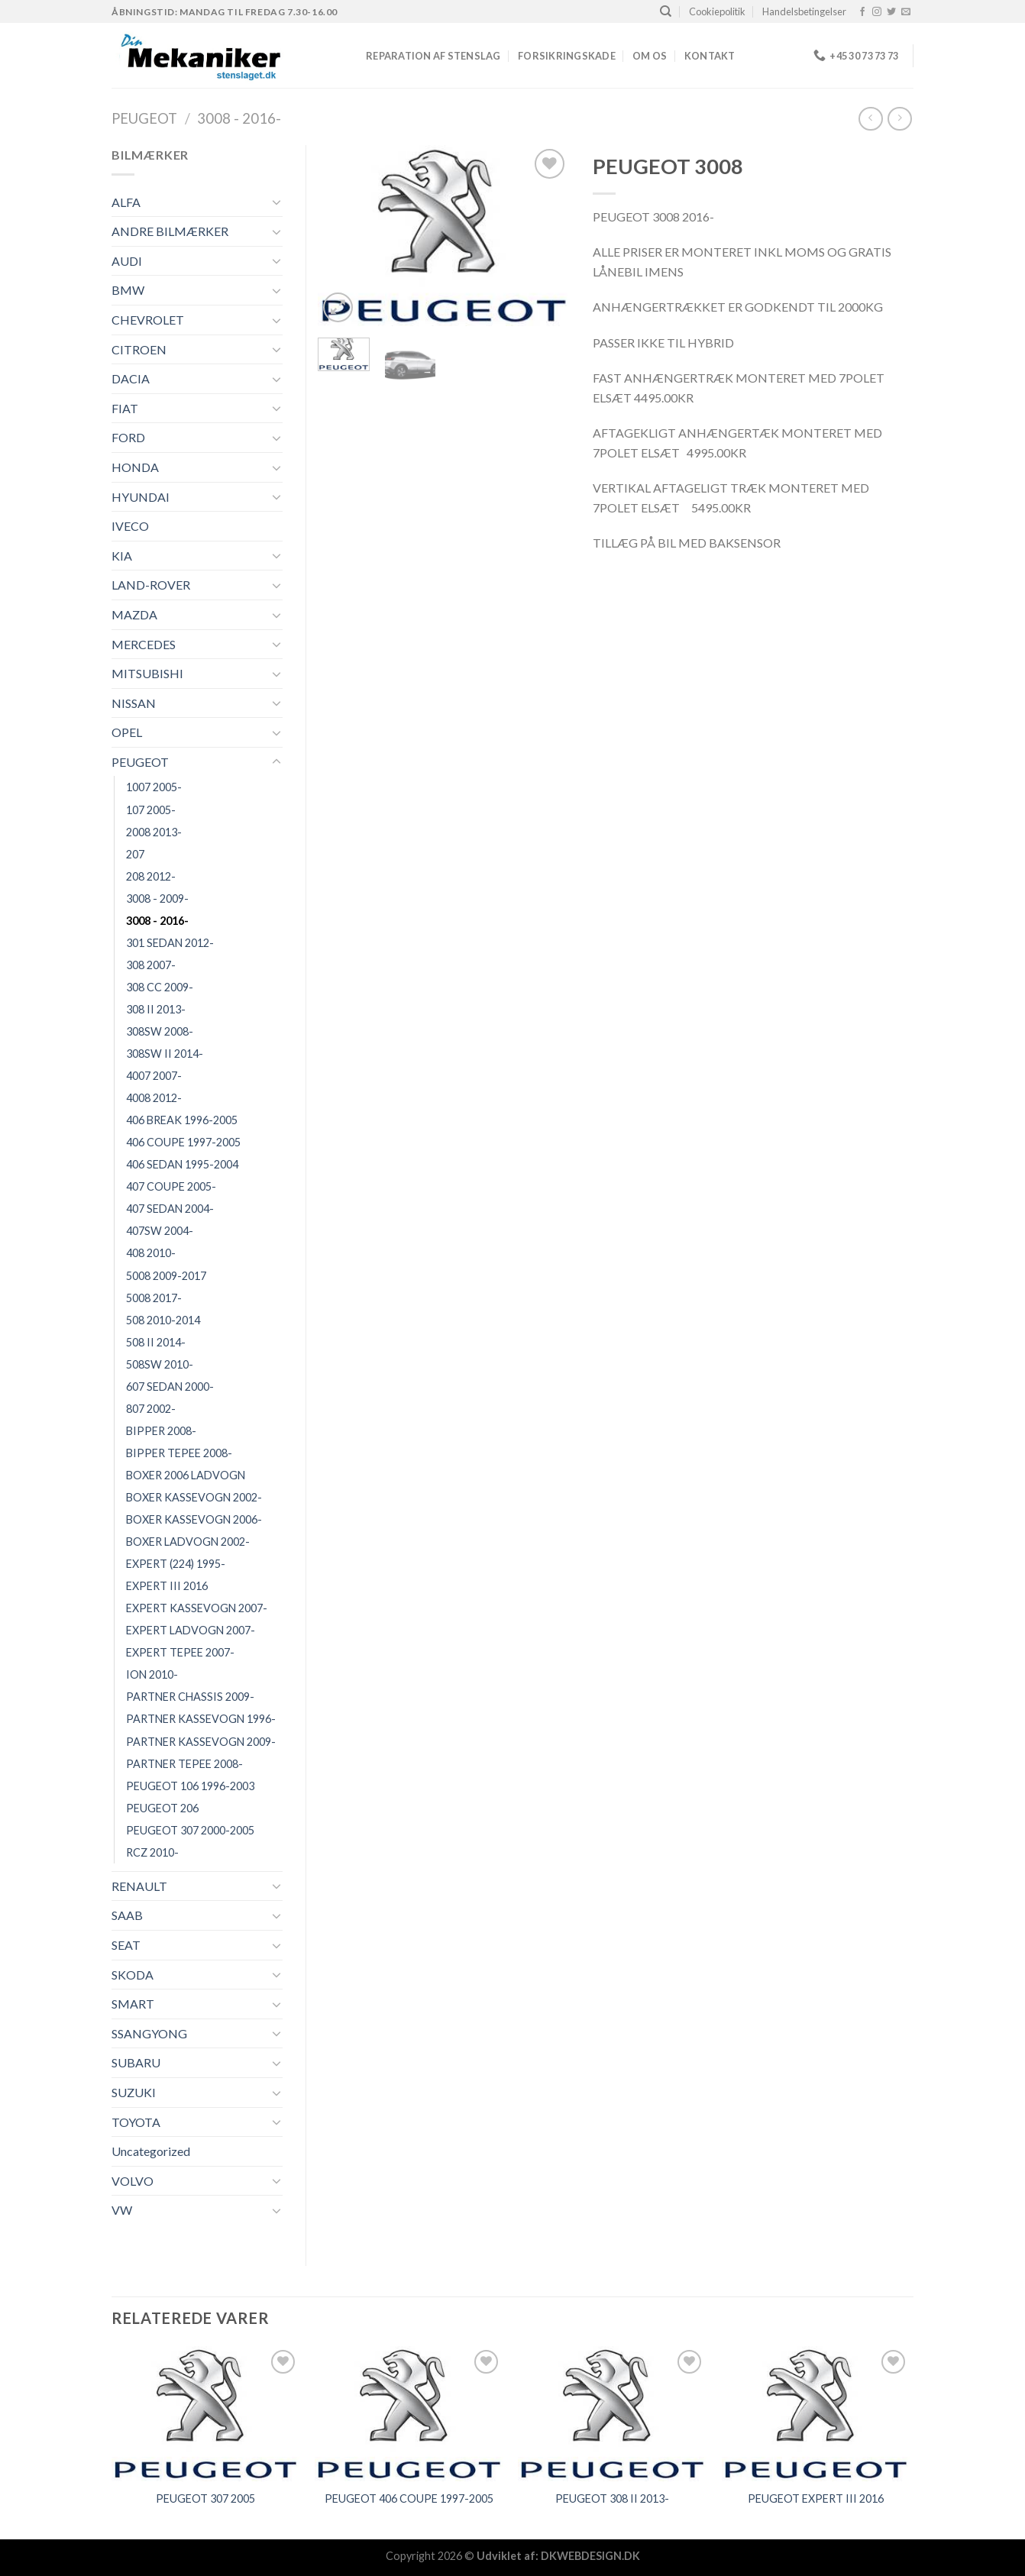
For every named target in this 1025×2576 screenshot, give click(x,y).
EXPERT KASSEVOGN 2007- (196, 1608)
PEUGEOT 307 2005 (205, 2498)
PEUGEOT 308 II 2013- (612, 2498)
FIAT (125, 408)
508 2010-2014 (163, 1320)
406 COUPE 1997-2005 (183, 1142)
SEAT (126, 1945)
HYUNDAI (141, 497)
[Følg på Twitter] (891, 12)
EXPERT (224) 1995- (175, 1563)
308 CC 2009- (159, 987)
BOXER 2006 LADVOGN (185, 1475)
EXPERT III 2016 (167, 1585)
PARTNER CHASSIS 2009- (190, 1696)
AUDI (127, 261)
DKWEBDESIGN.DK (590, 2555)
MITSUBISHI (147, 673)
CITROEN (139, 349)
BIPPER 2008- (161, 1430)
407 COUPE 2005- (171, 1186)
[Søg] (665, 11)
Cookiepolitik (717, 11)
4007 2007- (154, 1075)
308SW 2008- (159, 1031)
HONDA (135, 467)
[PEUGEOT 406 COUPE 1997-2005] (409, 2413)
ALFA (126, 202)
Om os (649, 56)
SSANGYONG (149, 2033)
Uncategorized (151, 2151)
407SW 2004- (159, 1230)
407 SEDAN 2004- (170, 1208)
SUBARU (136, 2062)
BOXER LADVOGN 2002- (188, 1541)
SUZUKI (134, 2092)
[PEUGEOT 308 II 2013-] (612, 2413)
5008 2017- (154, 1297)
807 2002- (151, 1408)
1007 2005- (154, 787)
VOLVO (133, 2181)
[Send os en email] (905, 12)
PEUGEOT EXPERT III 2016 (816, 2498)
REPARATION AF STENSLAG (433, 56)
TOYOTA (136, 2122)
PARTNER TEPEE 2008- (184, 1763)
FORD (128, 437)
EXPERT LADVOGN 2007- (190, 1630)
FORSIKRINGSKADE (567, 56)
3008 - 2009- (157, 898)
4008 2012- (154, 1097)
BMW (128, 290)
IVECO (130, 526)
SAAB (127, 1915)
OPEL (127, 732)
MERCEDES (144, 644)
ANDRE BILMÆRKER (170, 231)
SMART (133, 2003)
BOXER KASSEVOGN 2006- (194, 1519)
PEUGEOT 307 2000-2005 (190, 1830)
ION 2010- (152, 1674)
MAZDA (134, 614)
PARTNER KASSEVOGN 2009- (201, 1741)
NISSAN (134, 703)
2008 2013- (154, 832)
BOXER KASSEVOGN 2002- (194, 1497)
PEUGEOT (144, 118)
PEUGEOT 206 (162, 1808)
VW (122, 2210)
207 (135, 854)
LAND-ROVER (151, 584)
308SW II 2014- (164, 1053)
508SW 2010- (159, 1364)
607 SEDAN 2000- (170, 1386)
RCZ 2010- (152, 1852)
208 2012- (151, 876)
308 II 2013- (156, 1009)
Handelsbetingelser (804, 11)
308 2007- (151, 964)
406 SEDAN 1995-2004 (182, 1164)
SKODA (133, 1974)
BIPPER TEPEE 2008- (179, 1452)
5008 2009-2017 (166, 1275)
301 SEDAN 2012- (170, 942)
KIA (122, 555)
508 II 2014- (156, 1342)
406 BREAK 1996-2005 (182, 1119)
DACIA (131, 378)
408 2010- (151, 1252)
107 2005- (151, 809)
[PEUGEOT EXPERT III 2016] (816, 2413)
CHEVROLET (148, 319)
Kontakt (710, 56)
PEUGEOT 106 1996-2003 (190, 1785)
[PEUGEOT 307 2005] (206, 2413)
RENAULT (139, 1886)
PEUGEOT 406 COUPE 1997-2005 (409, 2498)
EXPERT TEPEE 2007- (180, 1652)
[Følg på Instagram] (876, 12)
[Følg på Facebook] (862, 12)
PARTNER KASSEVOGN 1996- (201, 1718)
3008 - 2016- (239, 118)
